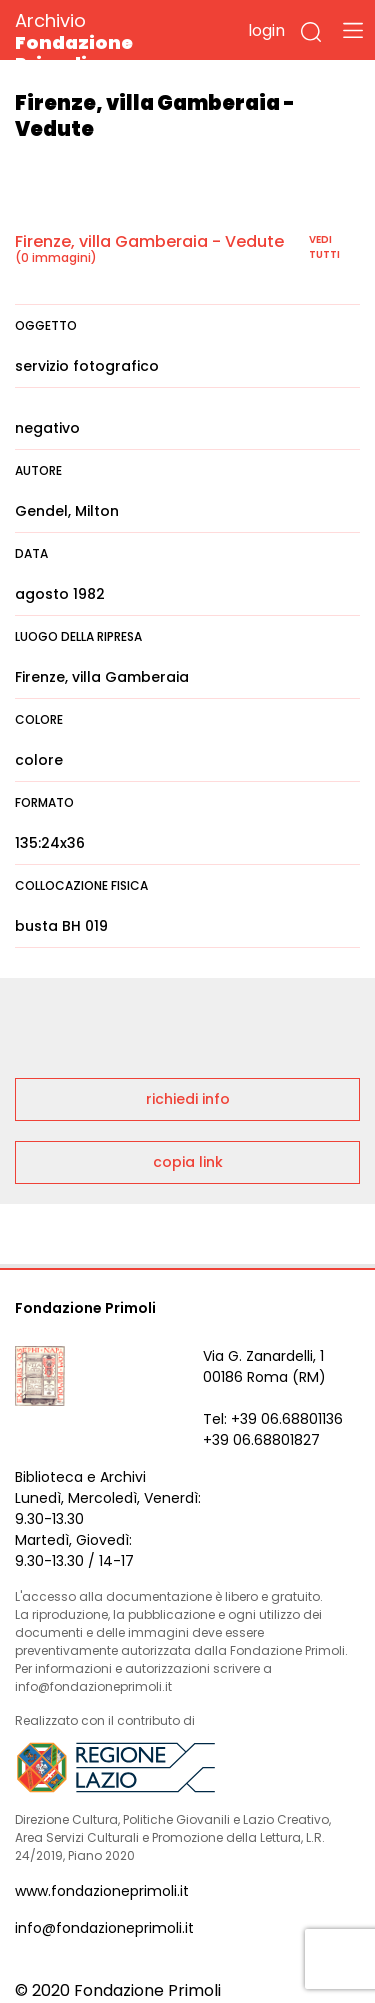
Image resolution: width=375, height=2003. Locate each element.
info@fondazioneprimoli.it (104, 1928)
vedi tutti (324, 247)
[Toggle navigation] (353, 30)
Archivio (109, 41)
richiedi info (188, 1099)
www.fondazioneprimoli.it (102, 1891)
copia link (188, 1162)
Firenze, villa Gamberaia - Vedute (149, 241)
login (266, 30)
